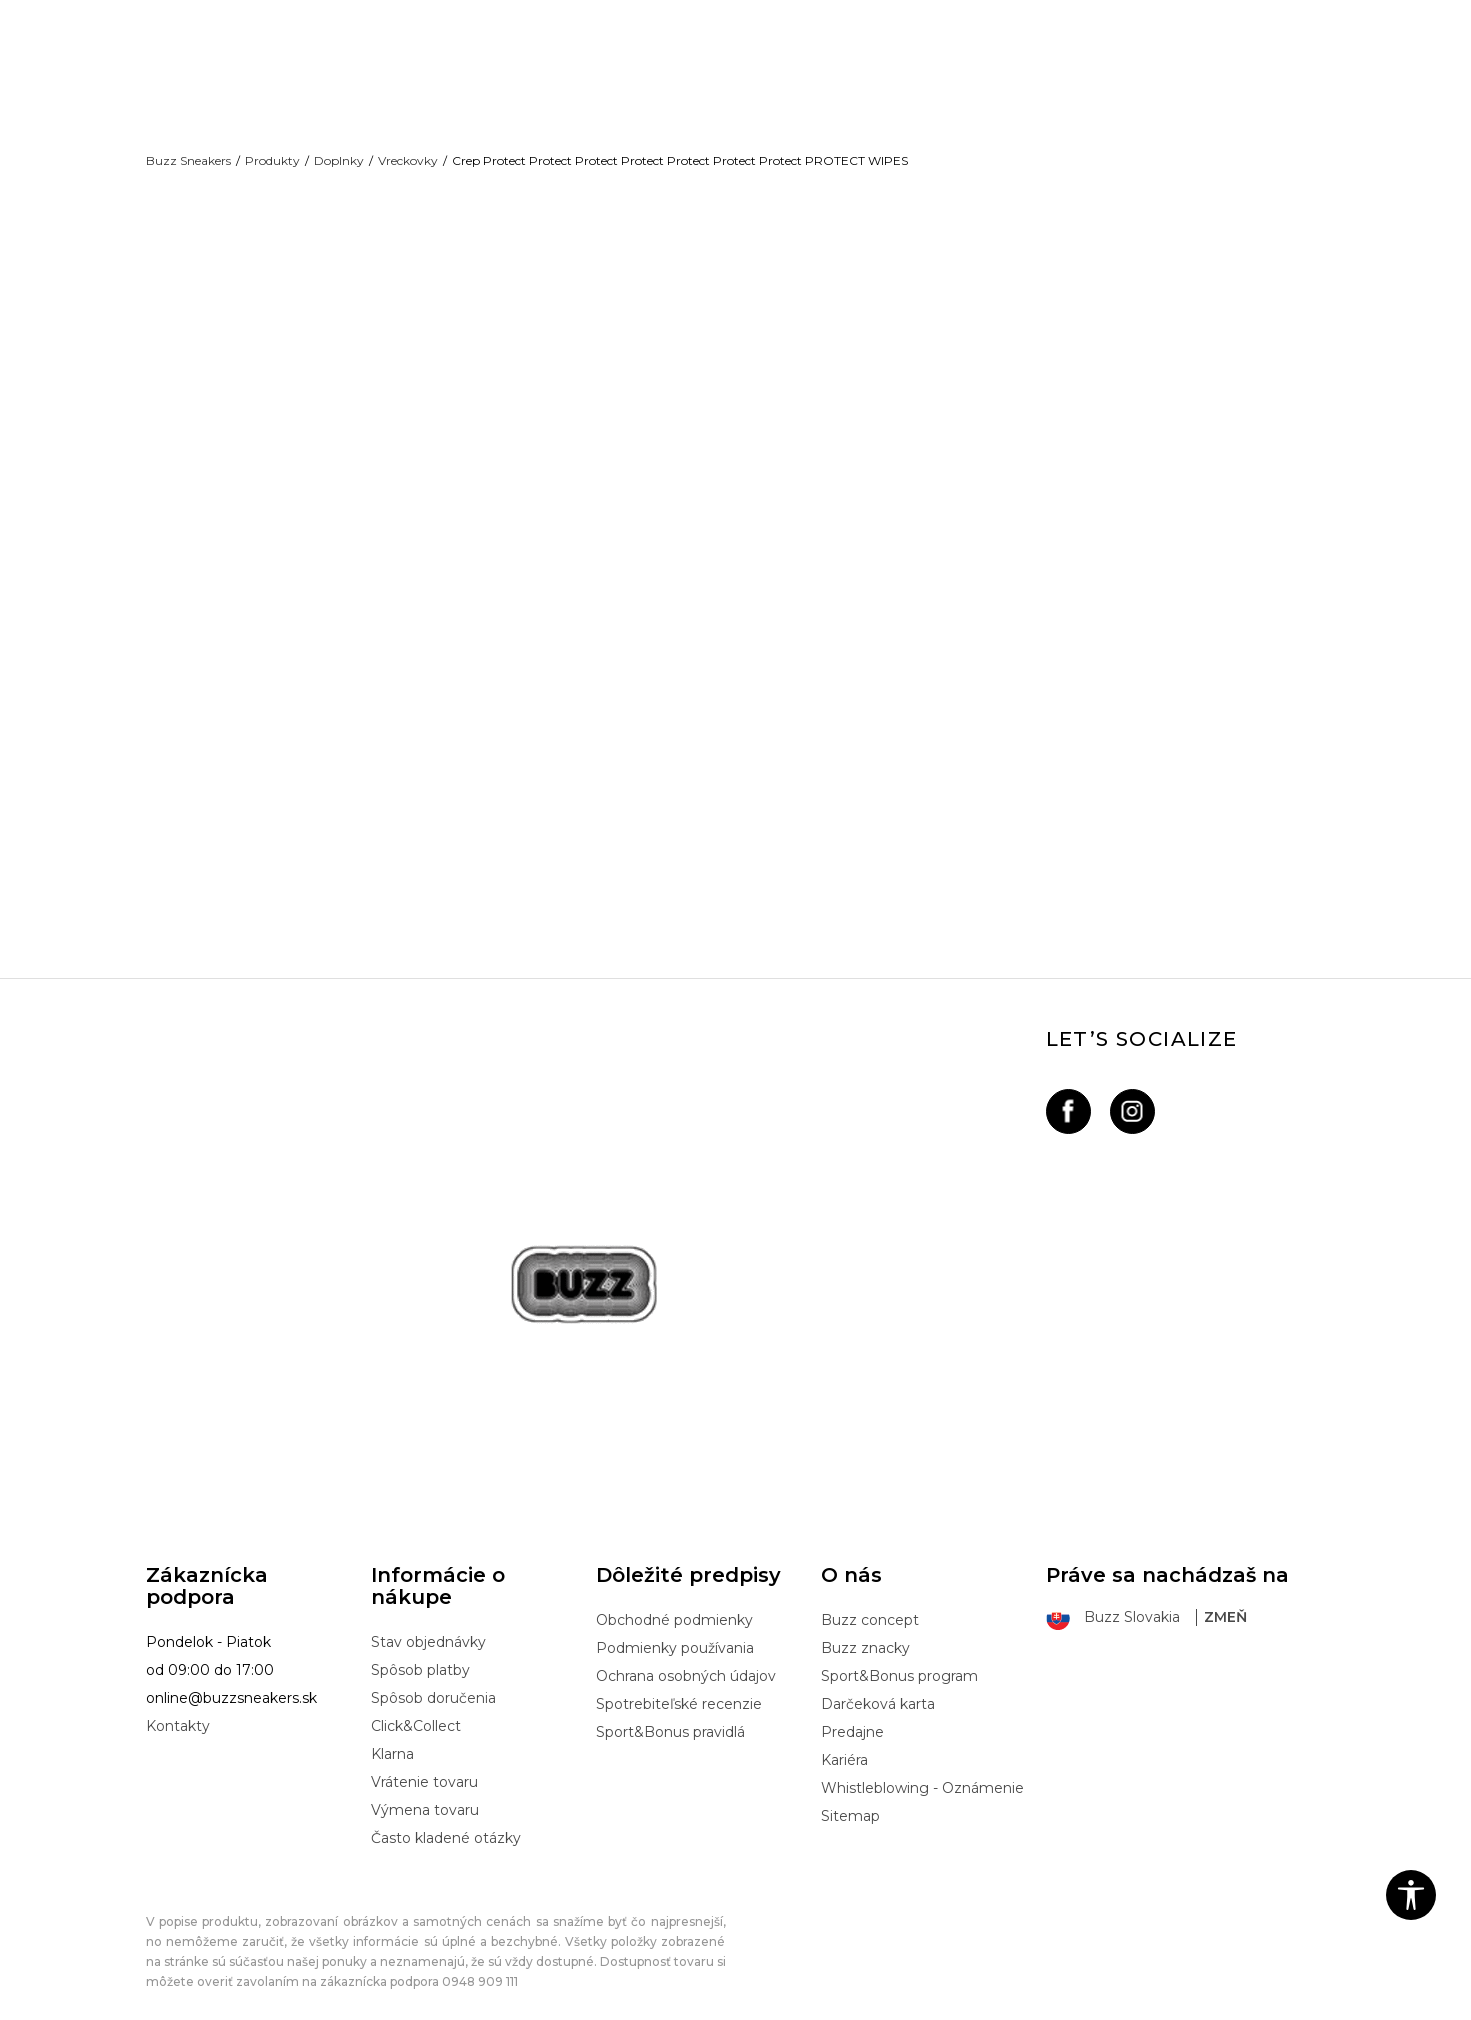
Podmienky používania (675, 1629)
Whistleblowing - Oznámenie (922, 1769)
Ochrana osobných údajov (686, 1657)
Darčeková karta (878, 1685)
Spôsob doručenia (433, 1679)
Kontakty (178, 1707)
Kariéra (844, 1741)
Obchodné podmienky (674, 1601)
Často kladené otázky (446, 1819)
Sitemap (850, 1797)
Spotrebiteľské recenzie (679, 1685)
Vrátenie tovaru (424, 1763)
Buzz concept (870, 1601)
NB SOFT (486, 2009)
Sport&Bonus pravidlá (670, 1713)
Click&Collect (416, 1707)
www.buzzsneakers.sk (315, 2009)
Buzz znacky (865, 1629)
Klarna (392, 1735)
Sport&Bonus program (899, 1657)
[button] (1411, 1895)
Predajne (852, 1713)
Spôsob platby (420, 1651)
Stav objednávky (428, 1623)
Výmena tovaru (425, 1791)
